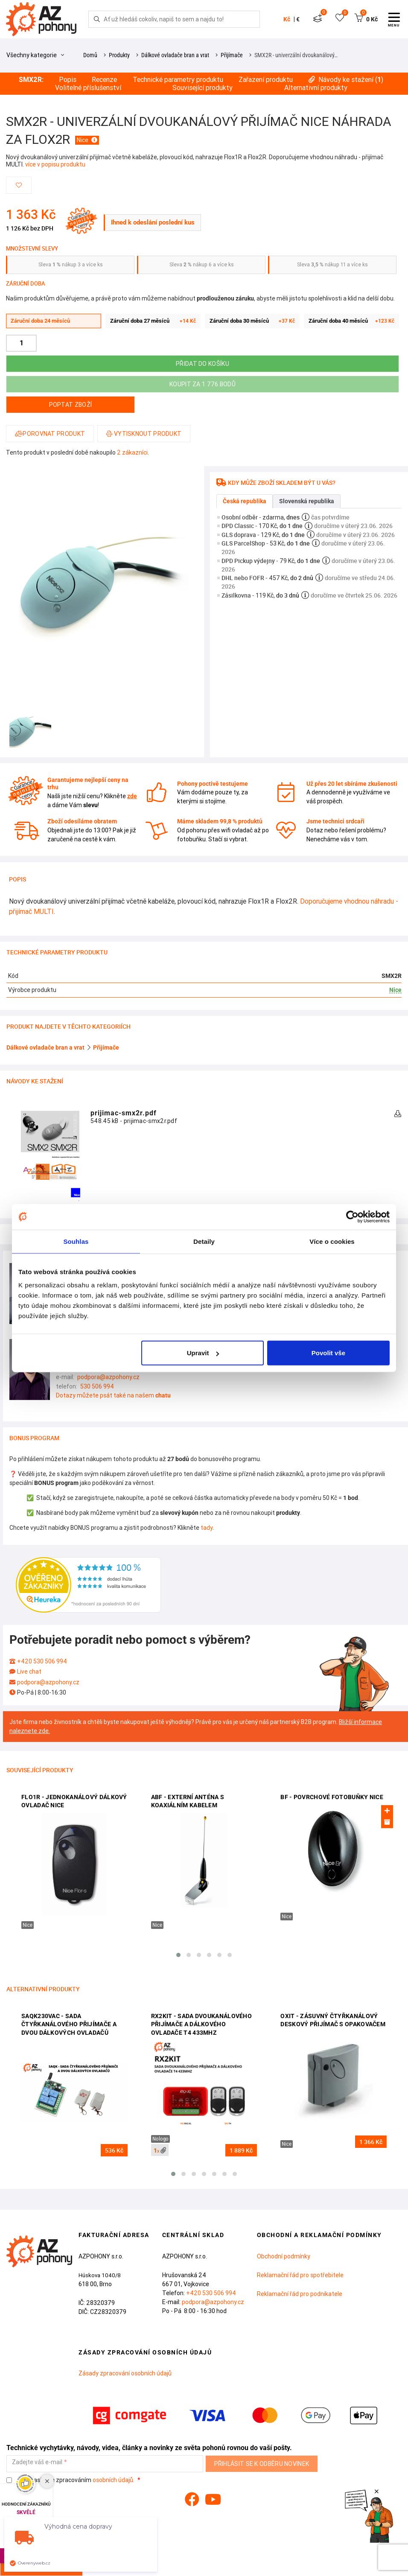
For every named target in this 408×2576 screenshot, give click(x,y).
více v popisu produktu (55, 164)
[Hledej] (96, 19)
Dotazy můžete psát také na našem (113, 1395)
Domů (90, 55)
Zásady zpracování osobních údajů (125, 2373)
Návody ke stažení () (345, 80)
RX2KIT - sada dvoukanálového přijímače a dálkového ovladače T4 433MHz (201, 2024)
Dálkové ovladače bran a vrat (175, 55)
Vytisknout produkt (143, 434)
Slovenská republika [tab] (306, 501)
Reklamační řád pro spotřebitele (300, 2275)
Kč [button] (286, 19)
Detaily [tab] (204, 1241)
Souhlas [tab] (75, 1241)
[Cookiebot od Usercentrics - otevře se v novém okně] (352, 1216)
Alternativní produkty (315, 88)
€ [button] (298, 19)
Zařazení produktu (266, 80)
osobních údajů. (113, 2480)
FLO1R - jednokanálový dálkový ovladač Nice (74, 1801)
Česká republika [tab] (244, 501)
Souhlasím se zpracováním (71, 2480)
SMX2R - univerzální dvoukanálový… (296, 55)
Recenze (104, 80)
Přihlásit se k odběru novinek (261, 2464)
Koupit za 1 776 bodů (202, 384)
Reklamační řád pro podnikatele (299, 2294)
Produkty (119, 55)
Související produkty (202, 88)
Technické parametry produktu (178, 80)
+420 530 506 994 (42, 1661)
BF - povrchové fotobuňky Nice (331, 1797)
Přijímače (232, 55)
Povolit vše (328, 1353)
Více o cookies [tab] (332, 1241)
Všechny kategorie (35, 55)
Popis (67, 80)
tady (207, 1528)
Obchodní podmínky (283, 2256)
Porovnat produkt (50, 434)
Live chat (29, 1671)
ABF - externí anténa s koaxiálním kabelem (187, 1801)
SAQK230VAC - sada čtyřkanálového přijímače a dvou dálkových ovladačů (69, 2024)
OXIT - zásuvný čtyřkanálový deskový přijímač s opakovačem (332, 2020)
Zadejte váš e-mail (37, 2462)
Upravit (203, 1353)
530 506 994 (97, 1386)
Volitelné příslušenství (88, 88)
